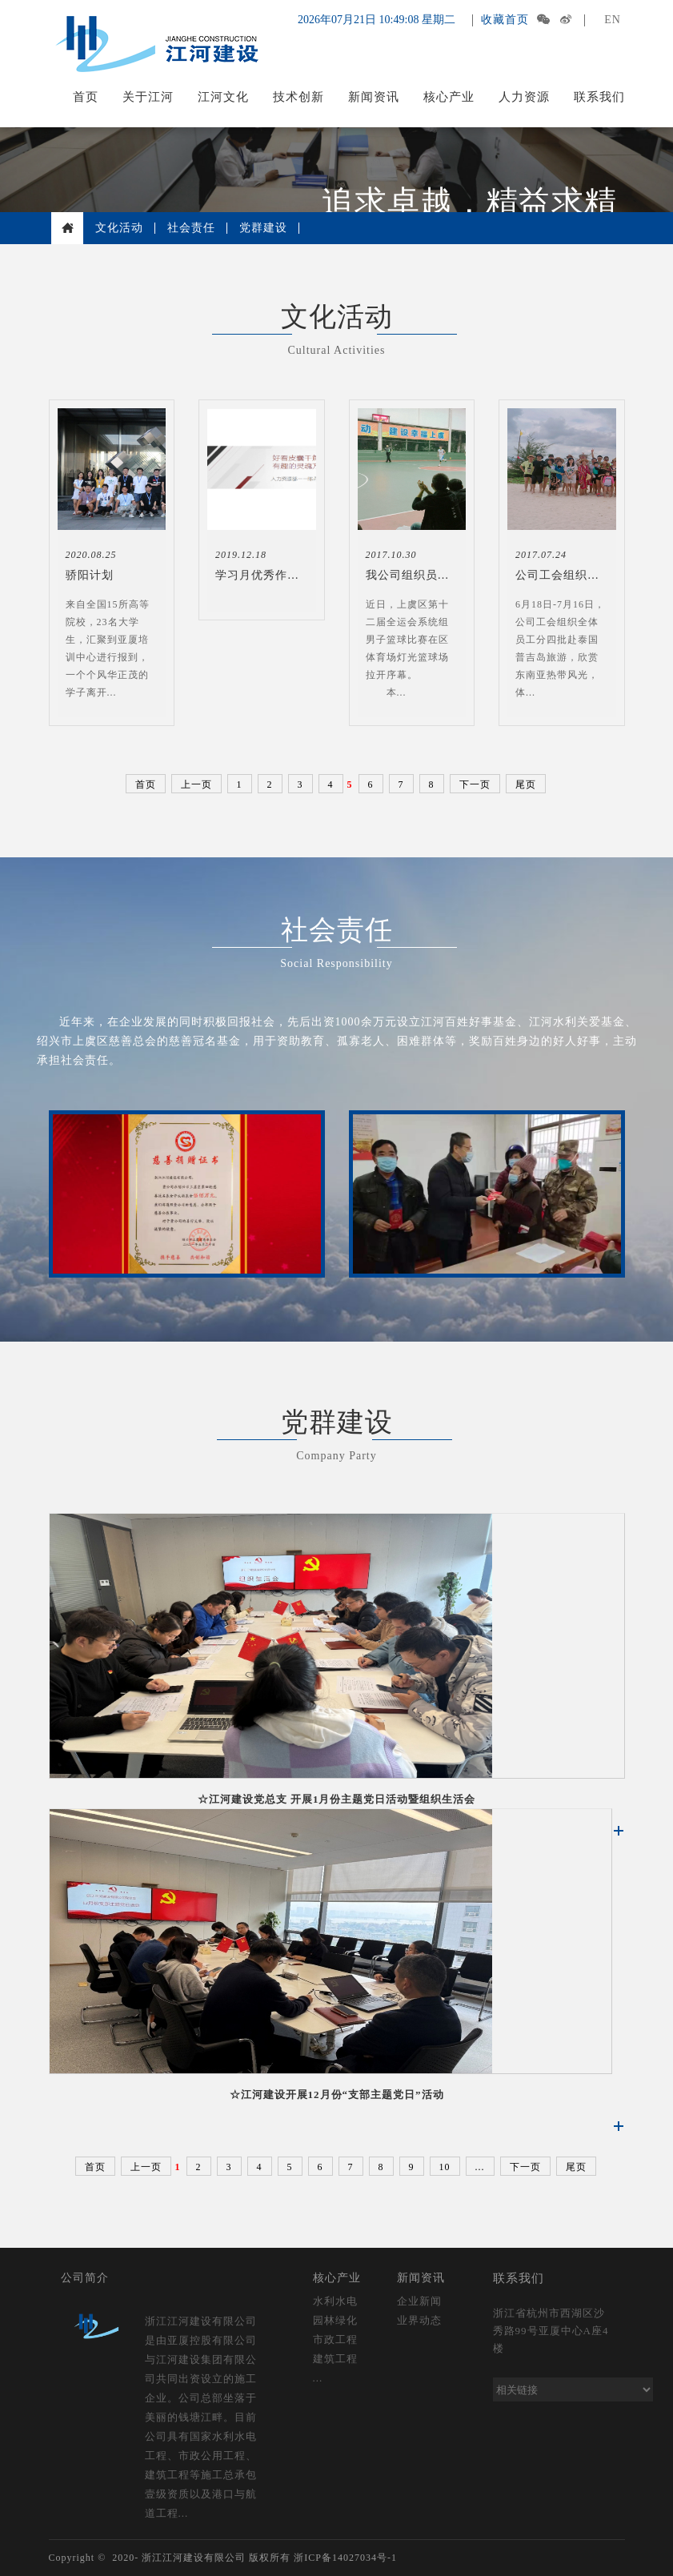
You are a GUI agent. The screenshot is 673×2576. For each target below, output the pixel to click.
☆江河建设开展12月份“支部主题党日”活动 (337, 2094)
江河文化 (223, 96)
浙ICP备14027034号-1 (345, 2557)
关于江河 (148, 96)
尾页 (525, 784)
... (480, 2167)
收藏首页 (505, 20)
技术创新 (298, 96)
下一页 (475, 784)
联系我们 (599, 96)
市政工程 (335, 2339)
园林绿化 (335, 2320)
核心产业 (449, 96)
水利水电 (335, 2301)
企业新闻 (419, 2301)
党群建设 (263, 228)
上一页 (196, 784)
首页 (85, 96)
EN (612, 20)
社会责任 (191, 228)
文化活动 (119, 228)
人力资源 (524, 96)
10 (445, 2167)
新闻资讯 (373, 96)
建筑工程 (335, 2359)
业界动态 (419, 2320)
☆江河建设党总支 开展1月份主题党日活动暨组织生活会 (337, 1799)
